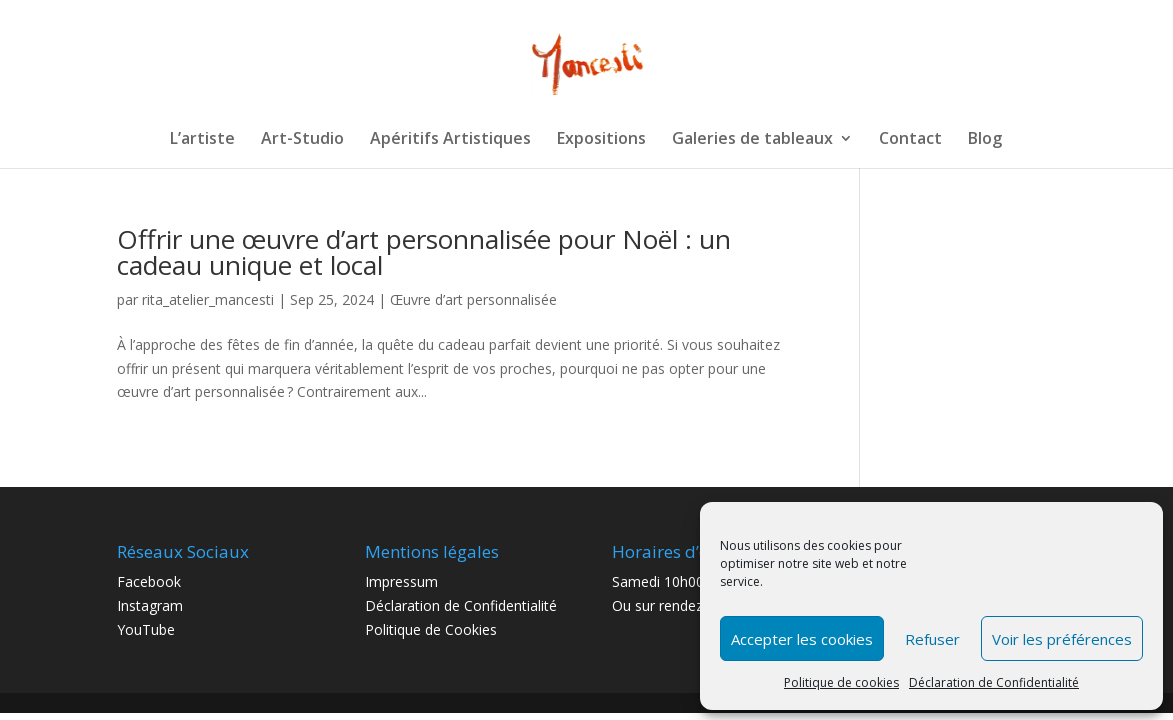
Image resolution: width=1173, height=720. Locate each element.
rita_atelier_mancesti (208, 299)
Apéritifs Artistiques (450, 140)
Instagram (150, 605)
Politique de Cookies (431, 629)
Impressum (401, 581)
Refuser (932, 639)
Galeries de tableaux (752, 140)
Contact (910, 140)
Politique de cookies (841, 682)
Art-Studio (302, 140)
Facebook (149, 581)
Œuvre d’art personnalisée (473, 299)
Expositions (601, 140)
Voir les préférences (1062, 639)
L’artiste (202, 140)
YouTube (146, 629)
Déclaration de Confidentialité (994, 682)
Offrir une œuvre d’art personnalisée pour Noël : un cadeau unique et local (424, 252)
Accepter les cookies (802, 639)
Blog (985, 140)
